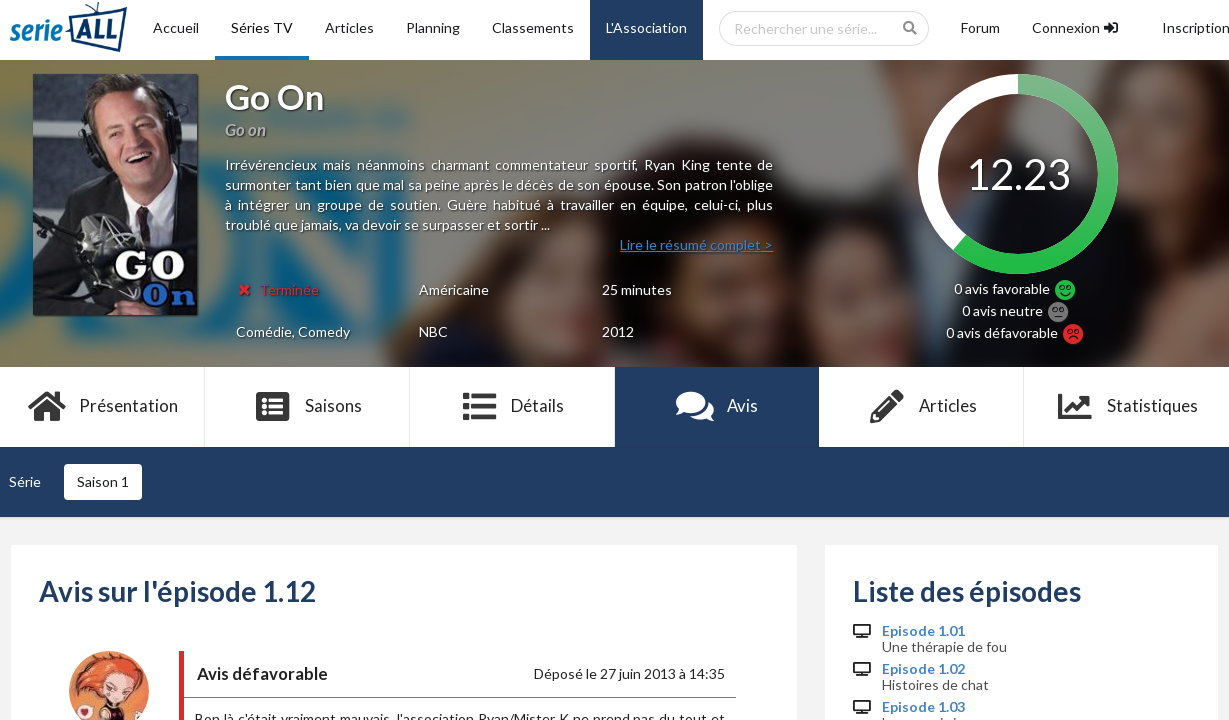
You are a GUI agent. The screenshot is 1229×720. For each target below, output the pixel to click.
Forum (980, 27)
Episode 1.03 (923, 707)
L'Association (646, 27)
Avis (717, 407)
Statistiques (1126, 407)
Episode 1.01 (923, 631)
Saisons (307, 407)
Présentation (102, 407)
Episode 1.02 (923, 669)
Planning (433, 27)
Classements (533, 27)
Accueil (176, 27)
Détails (512, 407)
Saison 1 (103, 481)
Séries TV (262, 27)
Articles (349, 27)
